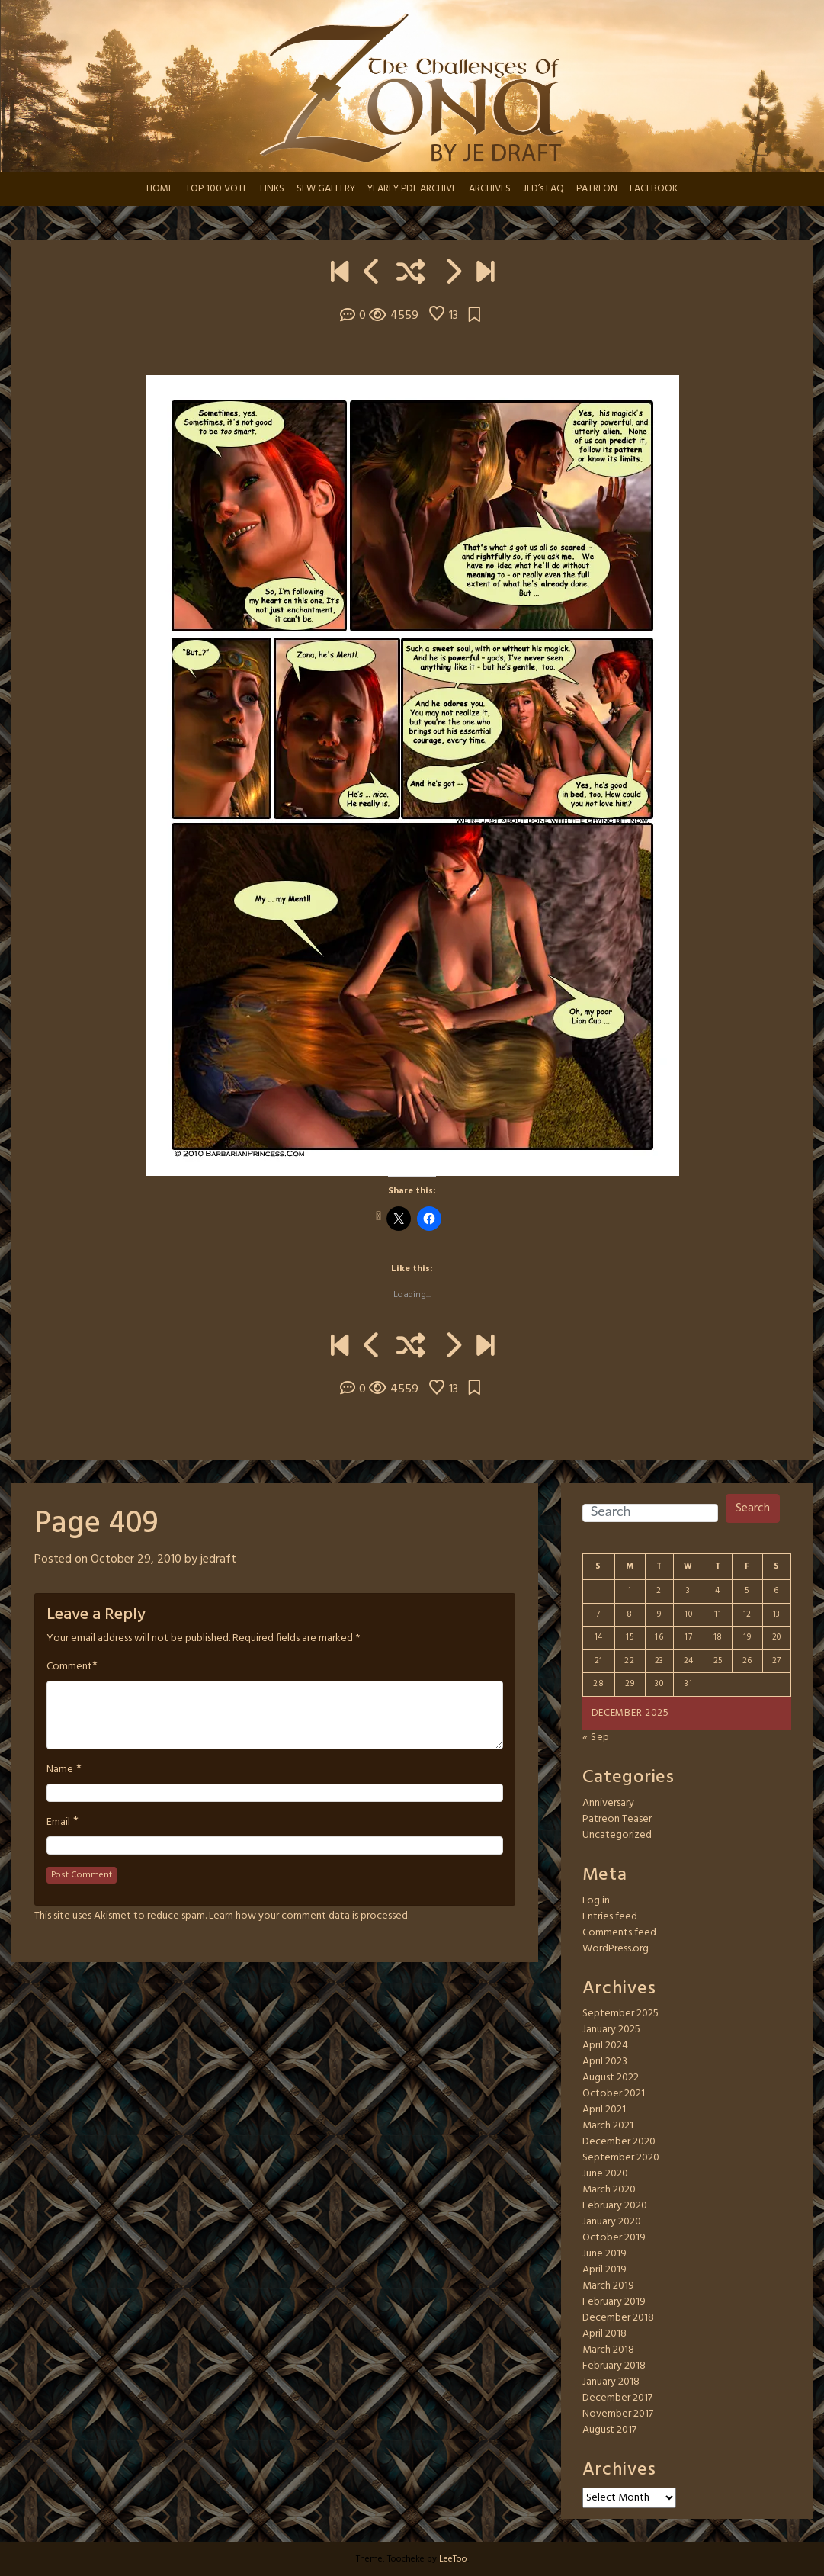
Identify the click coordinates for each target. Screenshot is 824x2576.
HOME (159, 189)
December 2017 (617, 2398)
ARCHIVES (490, 189)
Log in (596, 1901)
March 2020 (609, 2190)
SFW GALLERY (326, 189)
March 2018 (608, 2350)
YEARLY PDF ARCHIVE (412, 189)
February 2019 (614, 2302)
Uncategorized (617, 1835)
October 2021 (613, 2093)
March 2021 (607, 2125)
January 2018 (611, 2382)
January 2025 (611, 2029)
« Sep (596, 1737)
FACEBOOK (654, 189)
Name (59, 1770)
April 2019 (604, 2270)
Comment (69, 1667)
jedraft (218, 1559)
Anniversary (608, 1803)
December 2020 (619, 2141)
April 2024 (605, 2045)
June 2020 (605, 2174)
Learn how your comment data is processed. (309, 1916)
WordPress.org (615, 1949)
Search (753, 1508)
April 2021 (604, 2109)
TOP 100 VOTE (216, 189)
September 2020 (620, 2157)
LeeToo (453, 2559)
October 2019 (614, 2238)
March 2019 (608, 2286)
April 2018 (604, 2334)
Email (58, 1822)
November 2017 (617, 2414)
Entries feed (609, 1917)
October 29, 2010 (136, 1559)
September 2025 (620, 2013)
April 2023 (604, 2061)
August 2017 (609, 2430)
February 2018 (614, 2366)
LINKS (272, 189)
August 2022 (610, 2077)
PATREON (596, 189)
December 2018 (618, 2318)
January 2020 (611, 2222)
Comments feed (619, 1933)
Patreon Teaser (617, 1819)
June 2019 (604, 2254)
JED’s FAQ (543, 189)
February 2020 (614, 2206)
